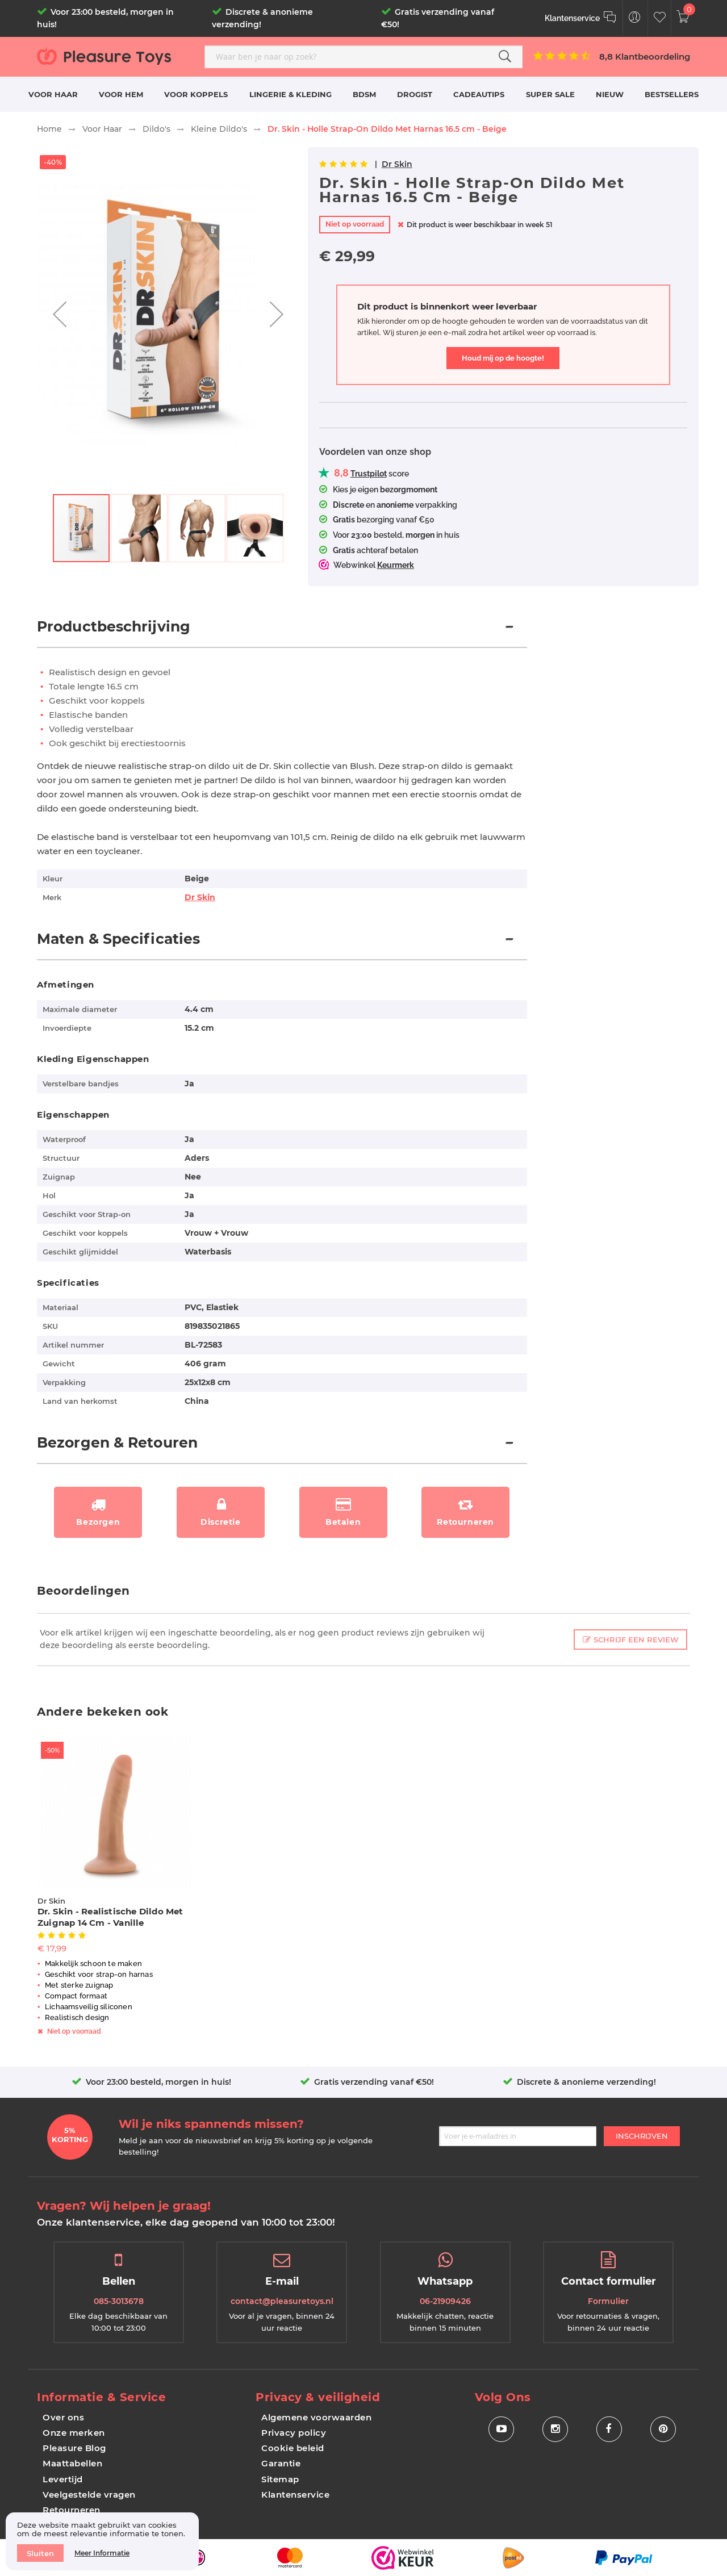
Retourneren (72, 2509)
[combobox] (363, 56)
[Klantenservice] (581, 18)
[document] (102, 2541)
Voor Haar (102, 129)
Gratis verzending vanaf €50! (374, 2082)
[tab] (282, 632)
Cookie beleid (292, 2448)
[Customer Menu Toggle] (635, 18)
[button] (59, 314)
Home (49, 129)
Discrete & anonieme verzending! (586, 2082)
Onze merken (74, 2432)
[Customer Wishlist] (660, 18)
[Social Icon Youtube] (501, 2429)
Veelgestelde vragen (89, 2494)
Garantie (280, 2463)
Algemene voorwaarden (316, 2417)
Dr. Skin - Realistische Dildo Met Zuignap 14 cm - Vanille (110, 1917)
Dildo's (156, 129)
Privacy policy (293, 2432)
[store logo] (116, 56)
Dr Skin (397, 164)
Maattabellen (72, 2463)
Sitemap (280, 2479)
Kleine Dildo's (219, 129)
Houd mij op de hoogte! (503, 358)
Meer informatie (101, 2553)
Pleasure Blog (74, 2448)
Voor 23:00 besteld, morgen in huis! (158, 2082)
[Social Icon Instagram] (555, 2429)
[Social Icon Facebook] (609, 2429)
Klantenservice (295, 2494)
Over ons (63, 2417)
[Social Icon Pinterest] (663, 2429)
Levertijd (63, 2479)
